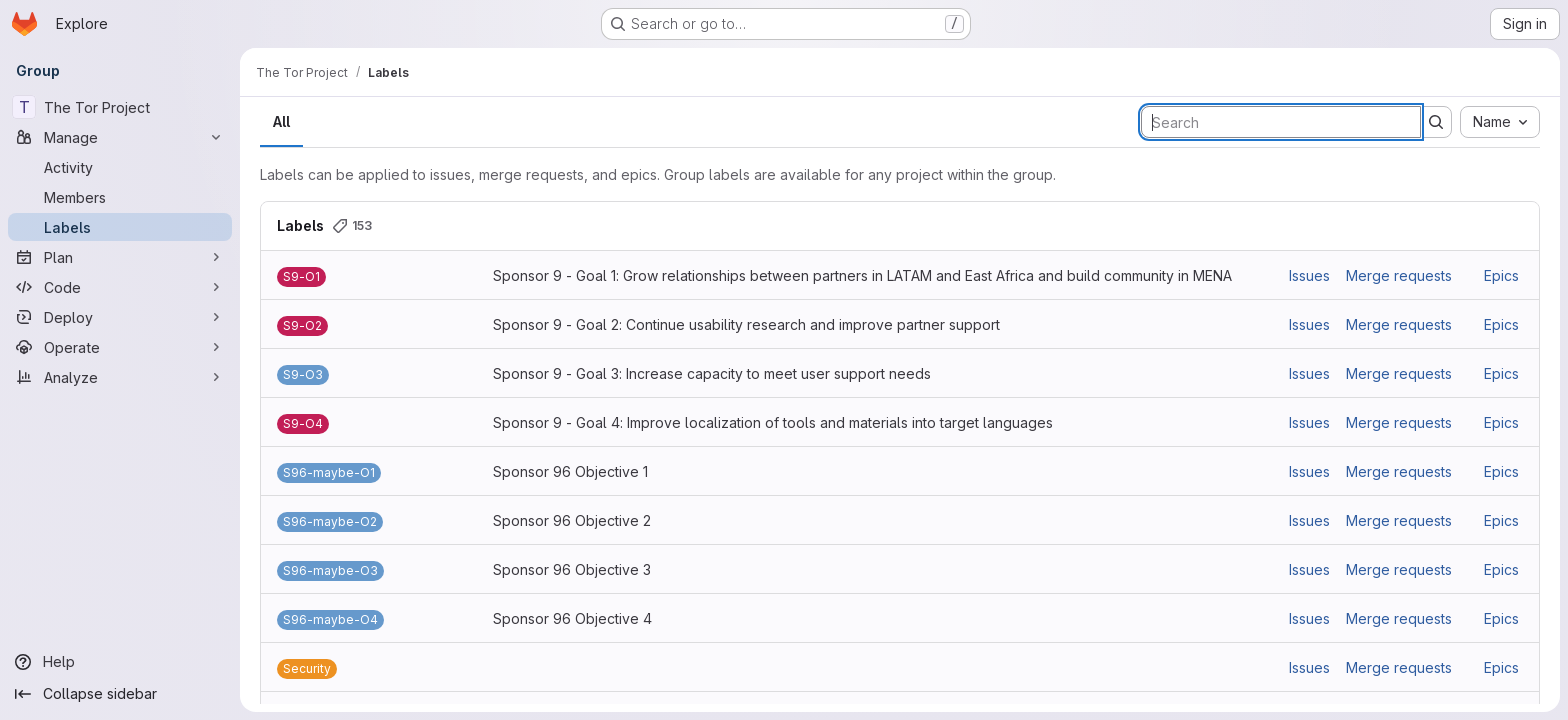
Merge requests (1399, 275)
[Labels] (120, 227)
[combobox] (1500, 122)
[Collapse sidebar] (120, 694)
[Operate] (120, 347)
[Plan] (120, 257)
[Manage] (120, 137)
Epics (1501, 275)
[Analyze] (120, 377)
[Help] (120, 662)
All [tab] (281, 121)
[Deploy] (120, 317)
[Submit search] (1436, 122)
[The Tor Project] (120, 107)
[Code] (120, 287)
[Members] (120, 197)
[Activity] (120, 167)
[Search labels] (1281, 122)
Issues (1309, 275)
